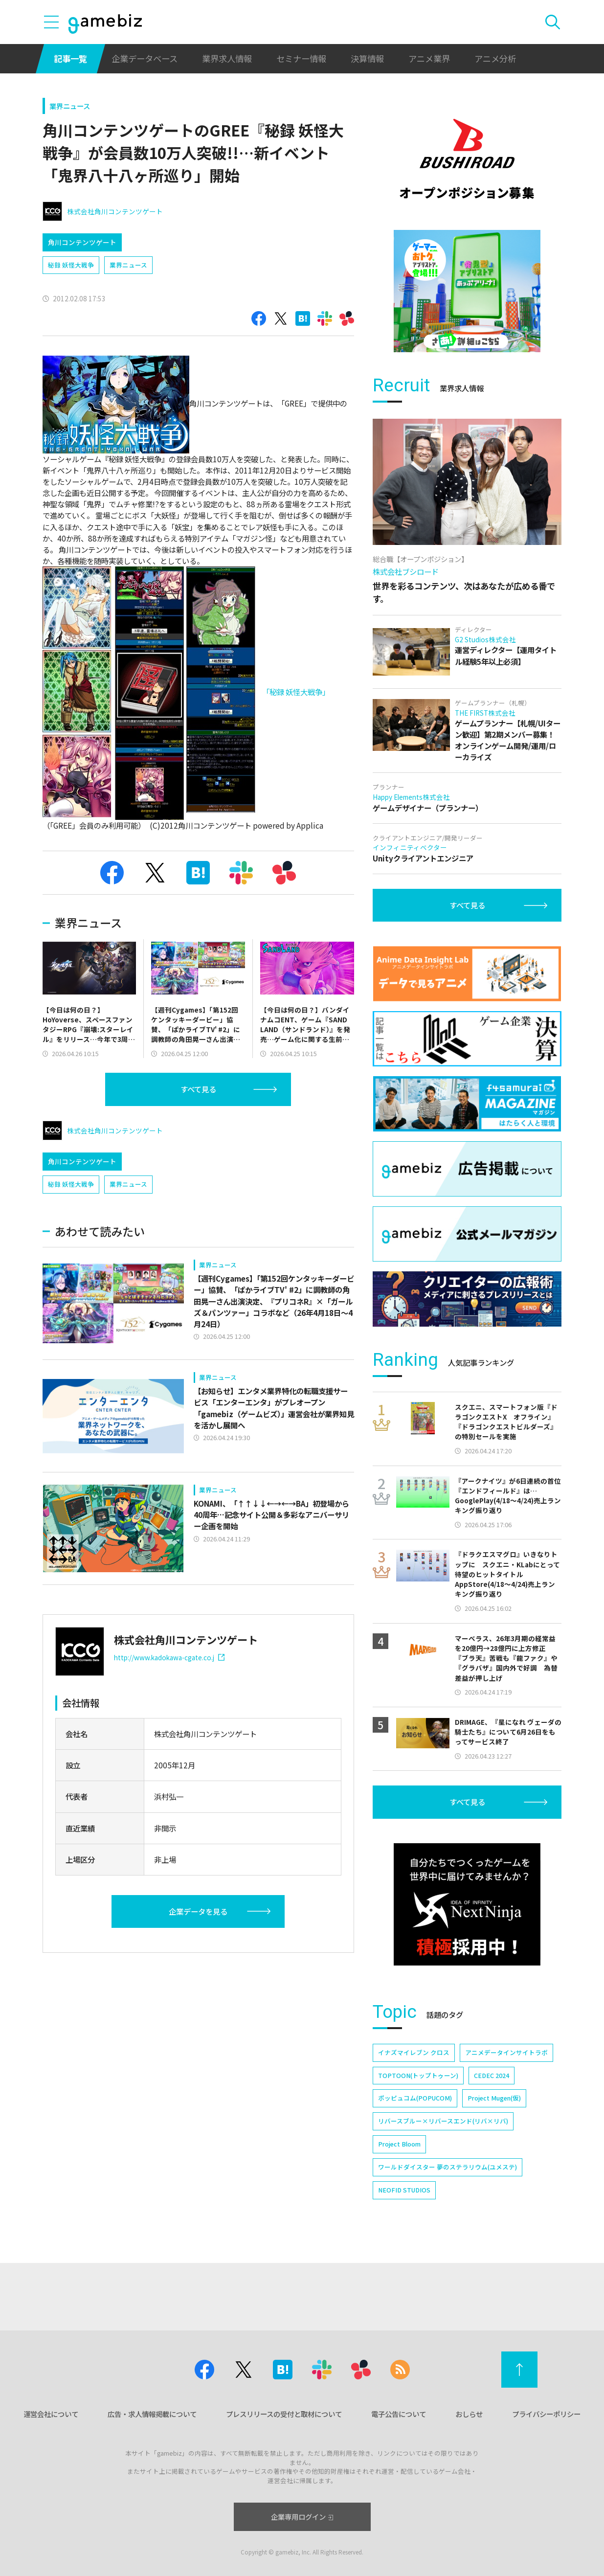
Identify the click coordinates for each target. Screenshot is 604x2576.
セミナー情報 (301, 58)
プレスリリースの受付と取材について (284, 2414)
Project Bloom (399, 2143)
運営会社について (50, 2414)
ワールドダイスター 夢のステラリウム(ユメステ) (447, 2166)
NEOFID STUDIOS (404, 2189)
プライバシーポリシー (546, 2414)
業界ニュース (69, 106)
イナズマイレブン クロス (413, 2052)
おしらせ (469, 2414)
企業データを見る (198, 1911)
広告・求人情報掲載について (152, 2414)
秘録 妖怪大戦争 (71, 265)
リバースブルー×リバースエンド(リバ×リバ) (443, 2120)
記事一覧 (70, 58)
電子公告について (398, 2414)
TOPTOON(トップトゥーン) (418, 2075)
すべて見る (198, 1089)
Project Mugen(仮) (494, 2097)
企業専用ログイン (302, 2516)
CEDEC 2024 (491, 2075)
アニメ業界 (429, 58)
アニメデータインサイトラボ (506, 2052)
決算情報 (367, 58)
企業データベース (145, 58)
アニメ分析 (495, 58)
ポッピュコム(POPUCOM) (415, 2097)
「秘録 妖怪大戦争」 (296, 691)
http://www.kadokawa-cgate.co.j (169, 1657)
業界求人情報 (227, 58)
